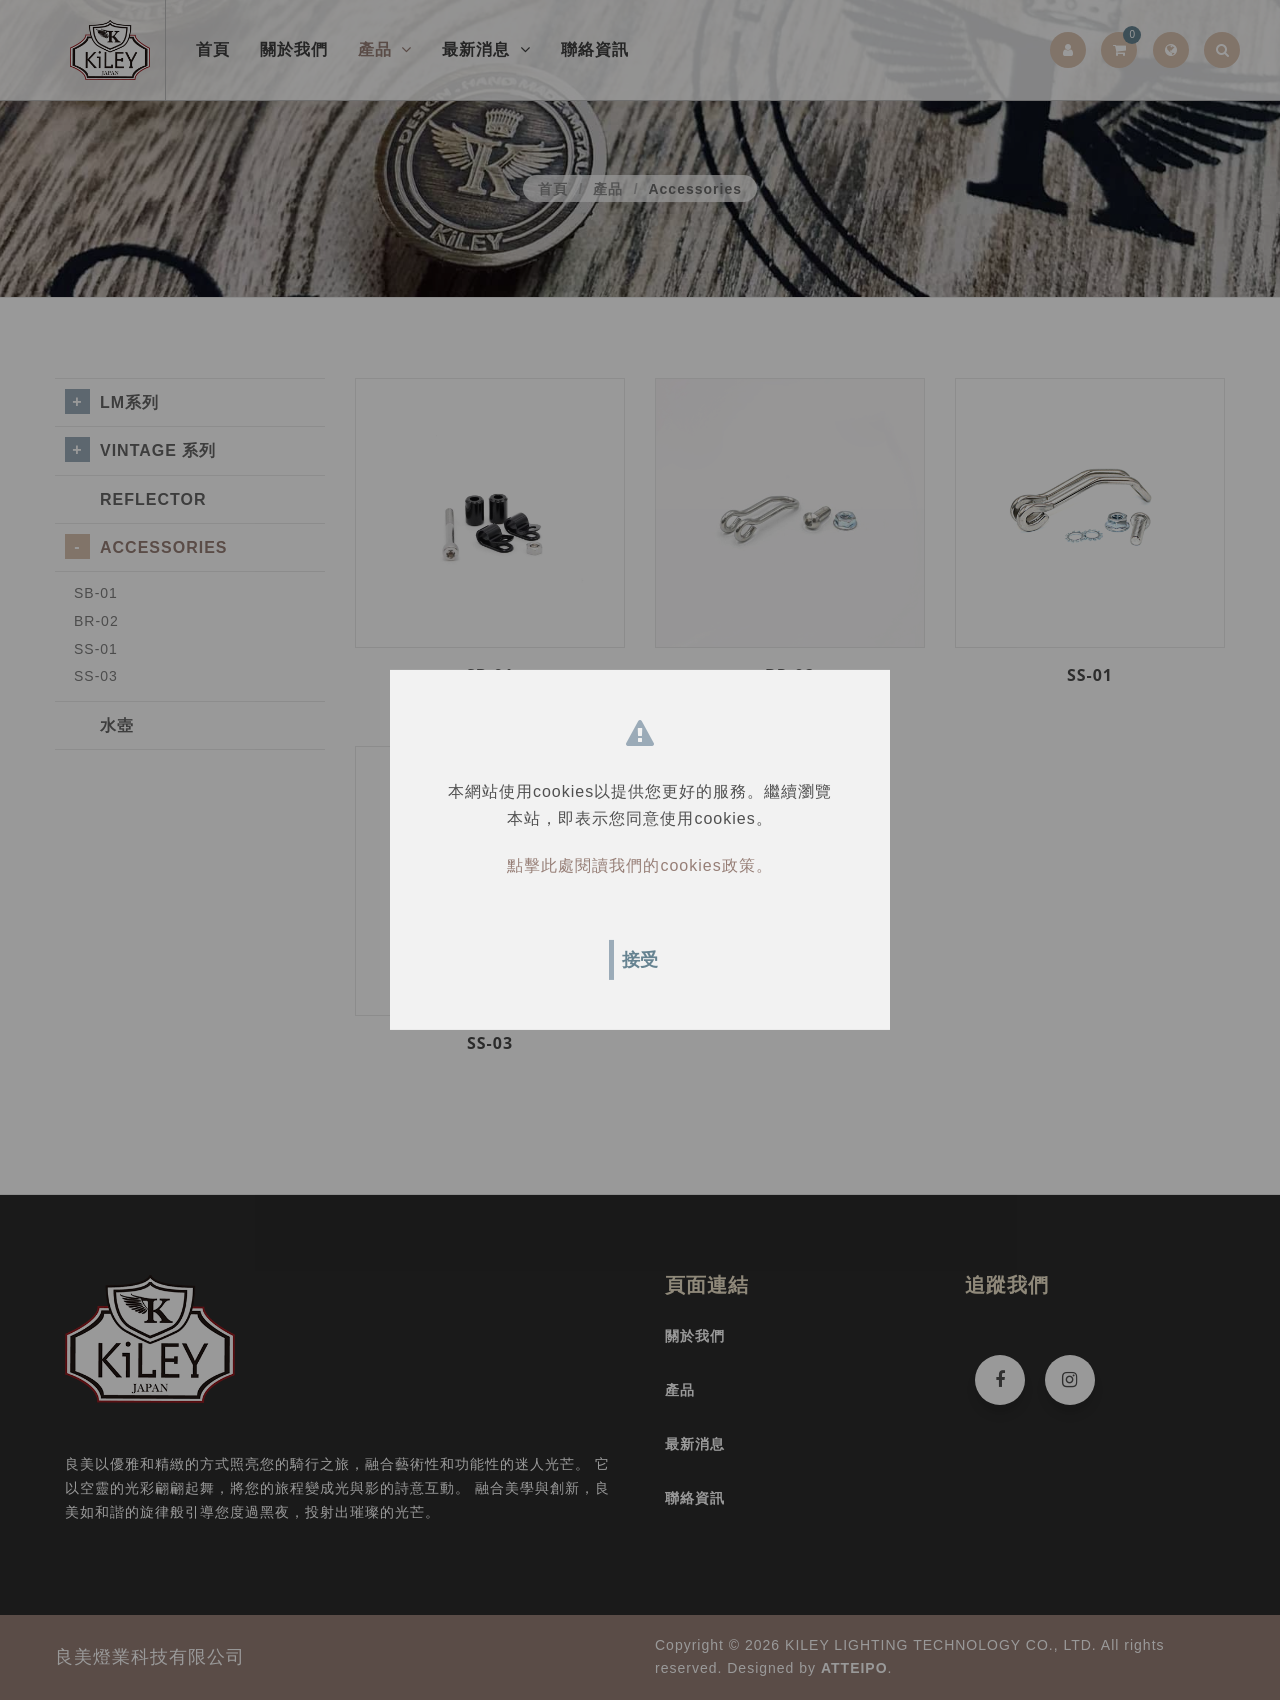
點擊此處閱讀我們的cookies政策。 (639, 865)
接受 (640, 959)
